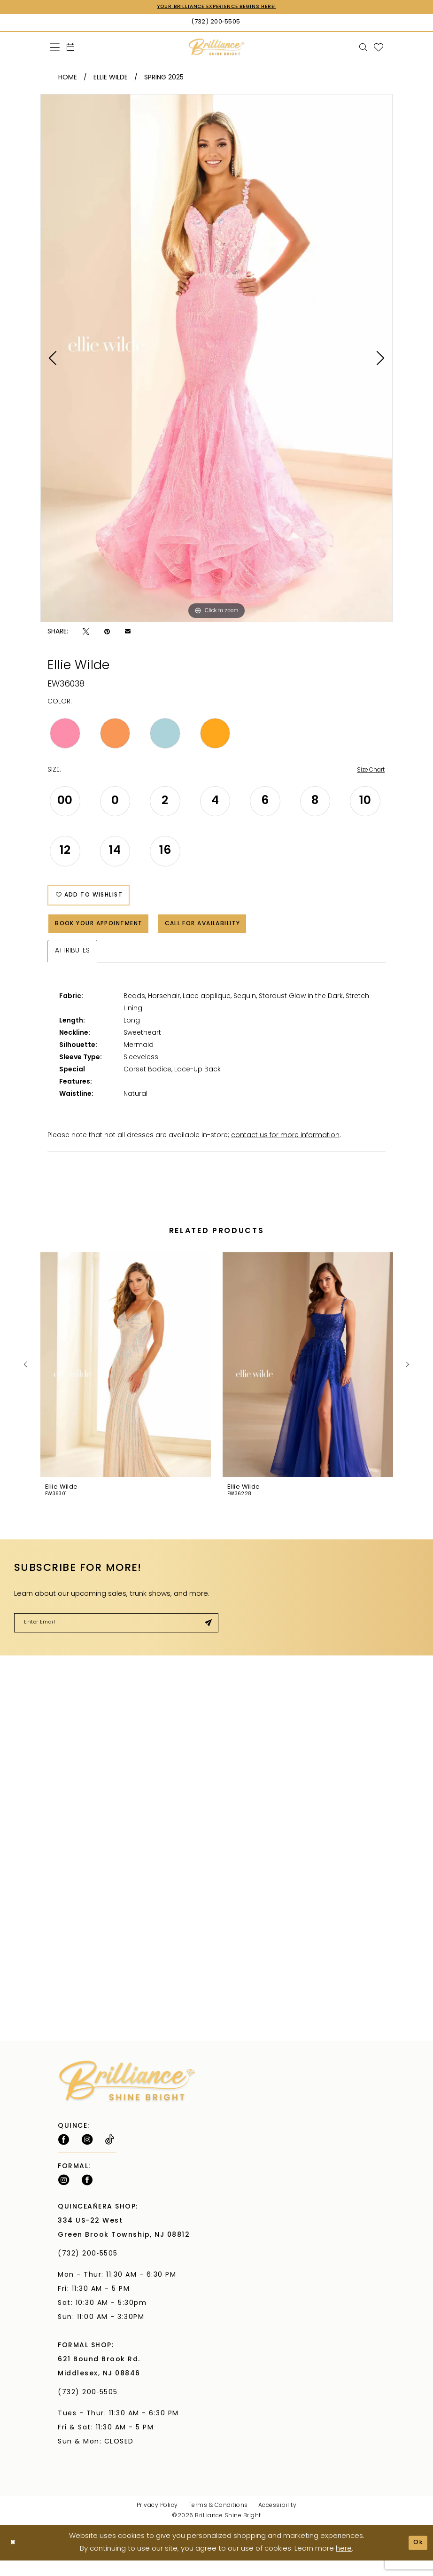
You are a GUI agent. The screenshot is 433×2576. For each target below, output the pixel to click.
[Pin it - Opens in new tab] (107, 633)
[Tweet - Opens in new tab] (86, 633)
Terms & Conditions (218, 2521)
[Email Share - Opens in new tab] (127, 633)
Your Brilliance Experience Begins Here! (216, 7)
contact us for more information (285, 1148)
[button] (54, 48)
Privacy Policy (157, 2521)
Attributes (72, 963)
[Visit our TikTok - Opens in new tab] (110, 2155)
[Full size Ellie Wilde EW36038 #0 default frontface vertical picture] (216, 359)
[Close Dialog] (14, 2558)
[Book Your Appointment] (70, 48)
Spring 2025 (164, 78)
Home (67, 78)
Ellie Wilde (110, 78)
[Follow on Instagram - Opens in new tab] (87, 2155)
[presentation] (125, 1377)
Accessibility (277, 2521)
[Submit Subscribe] (206, 1637)
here (344, 2564)
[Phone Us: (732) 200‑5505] (216, 23)
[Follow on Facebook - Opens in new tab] (64, 2155)
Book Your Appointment (109, 934)
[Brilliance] (216, 48)
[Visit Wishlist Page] (379, 48)
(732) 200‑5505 (90, 2269)
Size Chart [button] (368, 771)
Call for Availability (233, 934)
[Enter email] (116, 1637)
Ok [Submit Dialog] (417, 2557)
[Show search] (363, 48)
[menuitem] (54, 48)
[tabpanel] (216, 359)
